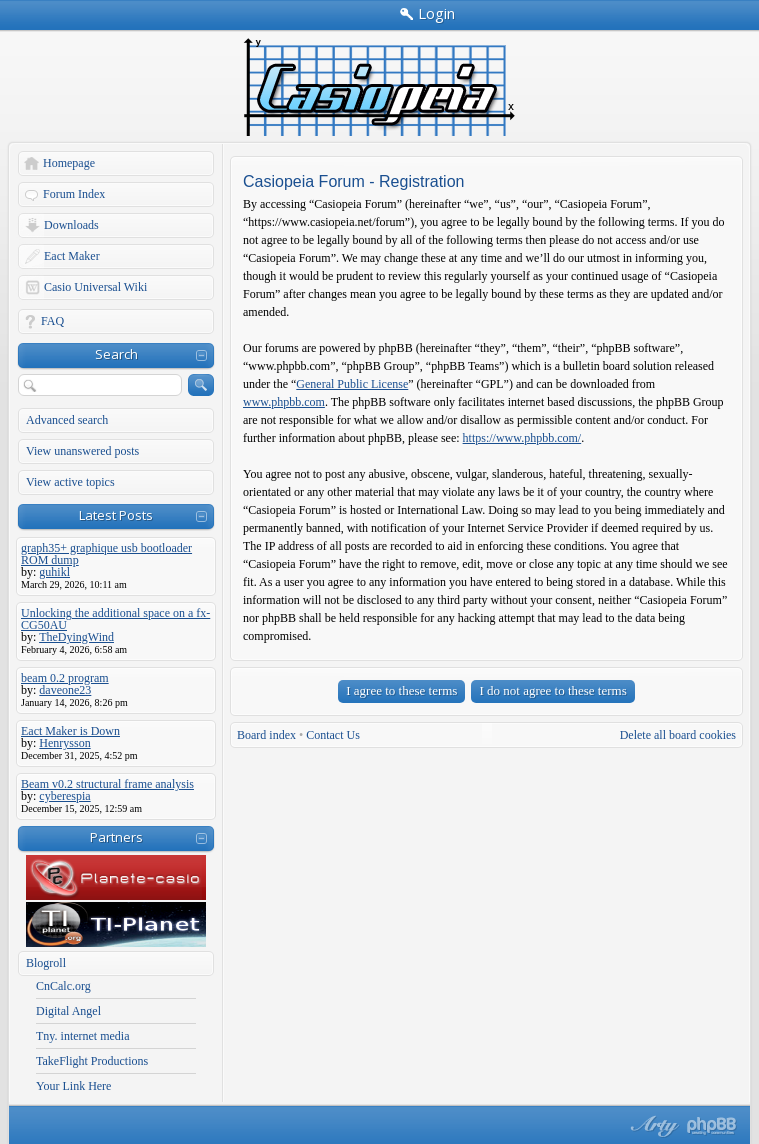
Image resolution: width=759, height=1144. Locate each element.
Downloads (71, 225)
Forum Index (74, 194)
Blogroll (46, 963)
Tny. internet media (83, 1036)
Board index (266, 735)
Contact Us (333, 735)
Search (116, 354)
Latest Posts (116, 515)
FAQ (52, 321)
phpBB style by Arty (652, 1126)
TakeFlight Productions (92, 1061)
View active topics (70, 482)
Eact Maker (72, 256)
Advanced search (67, 420)
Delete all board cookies (678, 735)
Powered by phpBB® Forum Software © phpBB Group (712, 1126)
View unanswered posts (82, 451)
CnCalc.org (63, 986)
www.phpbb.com (284, 402)
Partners (116, 837)
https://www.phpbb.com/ (522, 438)
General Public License (352, 384)
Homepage (69, 163)
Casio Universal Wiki (95, 287)
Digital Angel (68, 1011)
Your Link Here (73, 1086)
